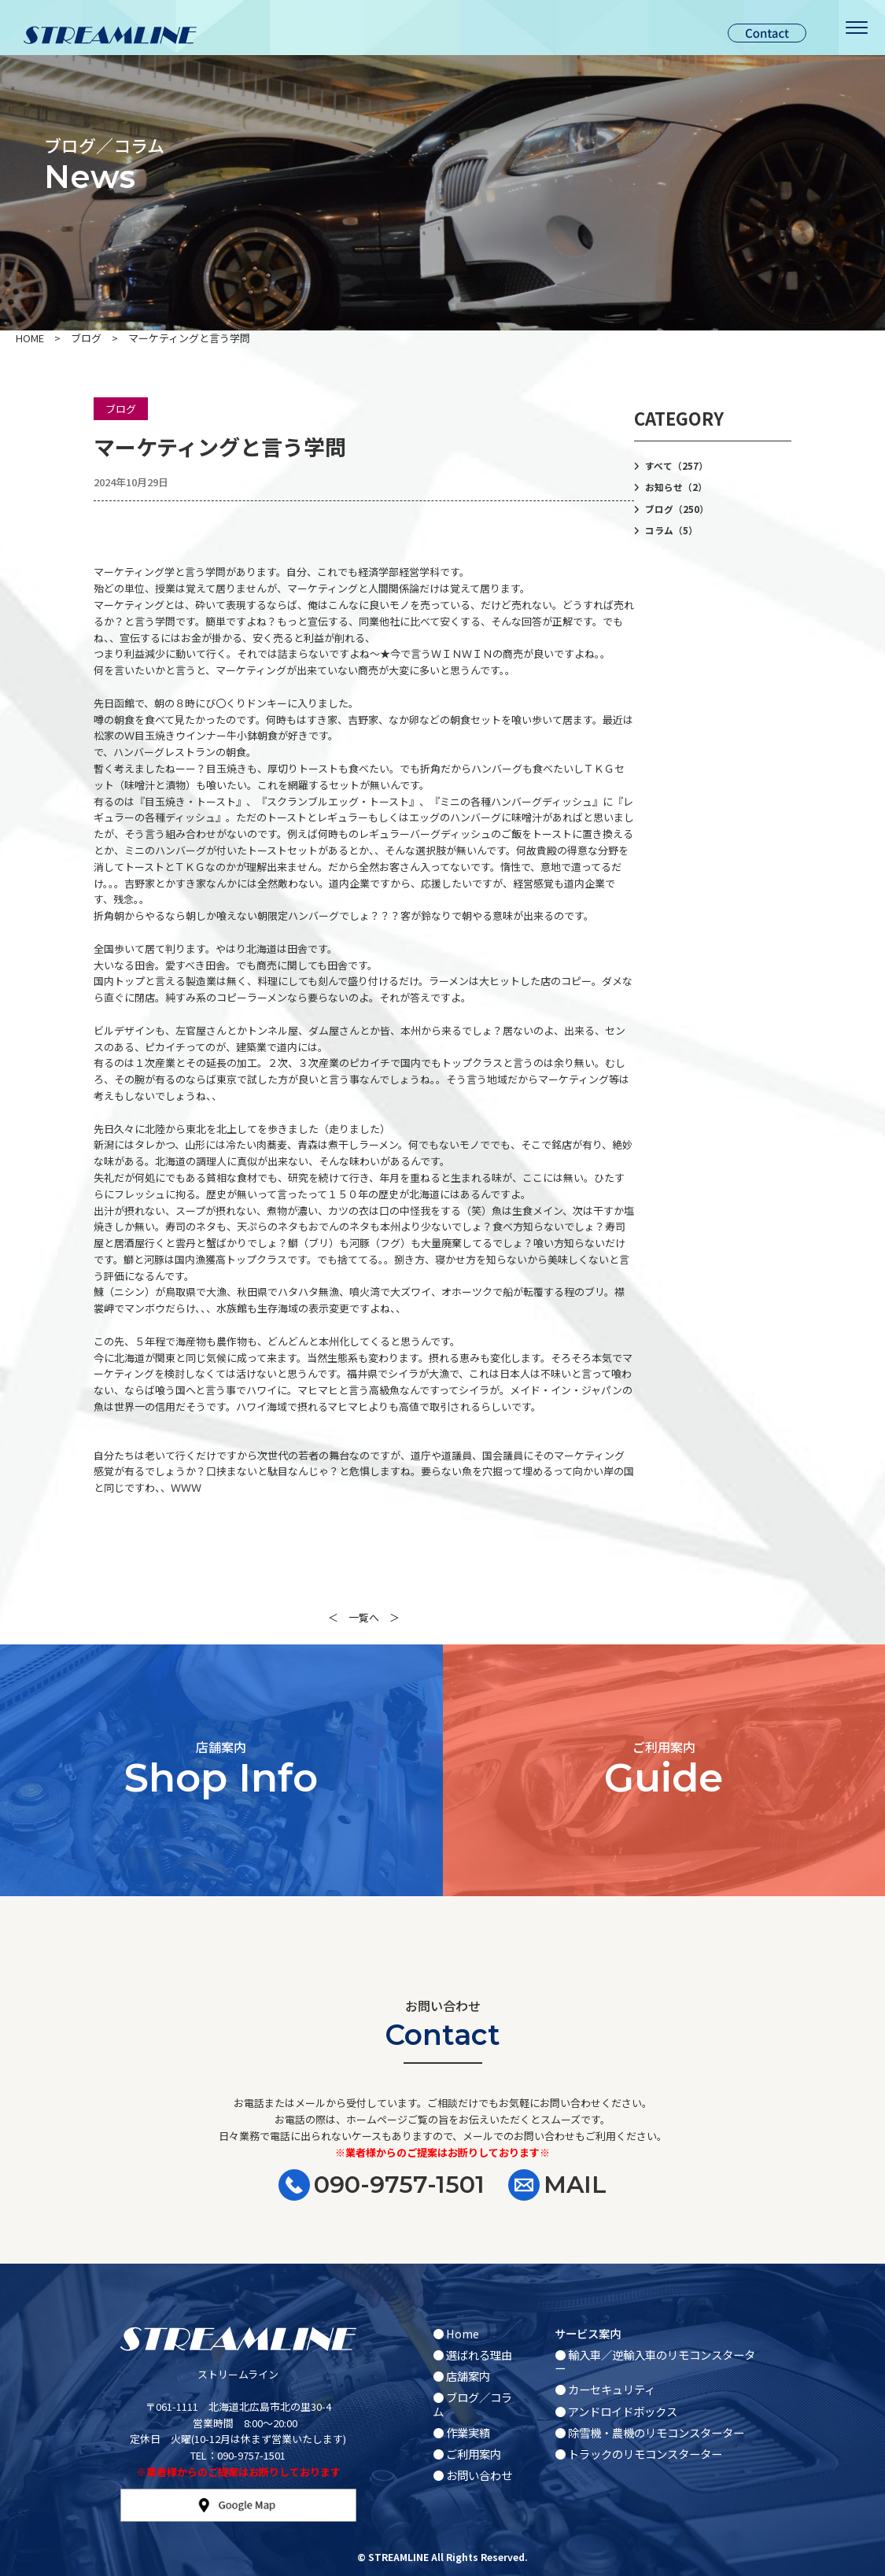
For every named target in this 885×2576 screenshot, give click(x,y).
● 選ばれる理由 (472, 2354)
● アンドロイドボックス (616, 2411)
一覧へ (363, 1617)
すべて (676, 465)
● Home (456, 2333)
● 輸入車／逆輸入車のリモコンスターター (655, 2361)
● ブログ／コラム (472, 2404)
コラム (671, 530)
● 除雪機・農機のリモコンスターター (649, 2432)
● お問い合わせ (472, 2475)
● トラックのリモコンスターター (638, 2453)
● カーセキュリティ (605, 2389)
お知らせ (676, 487)
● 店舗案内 (461, 2375)
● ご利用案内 (467, 2453)
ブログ (120, 408)
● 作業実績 (461, 2432)
